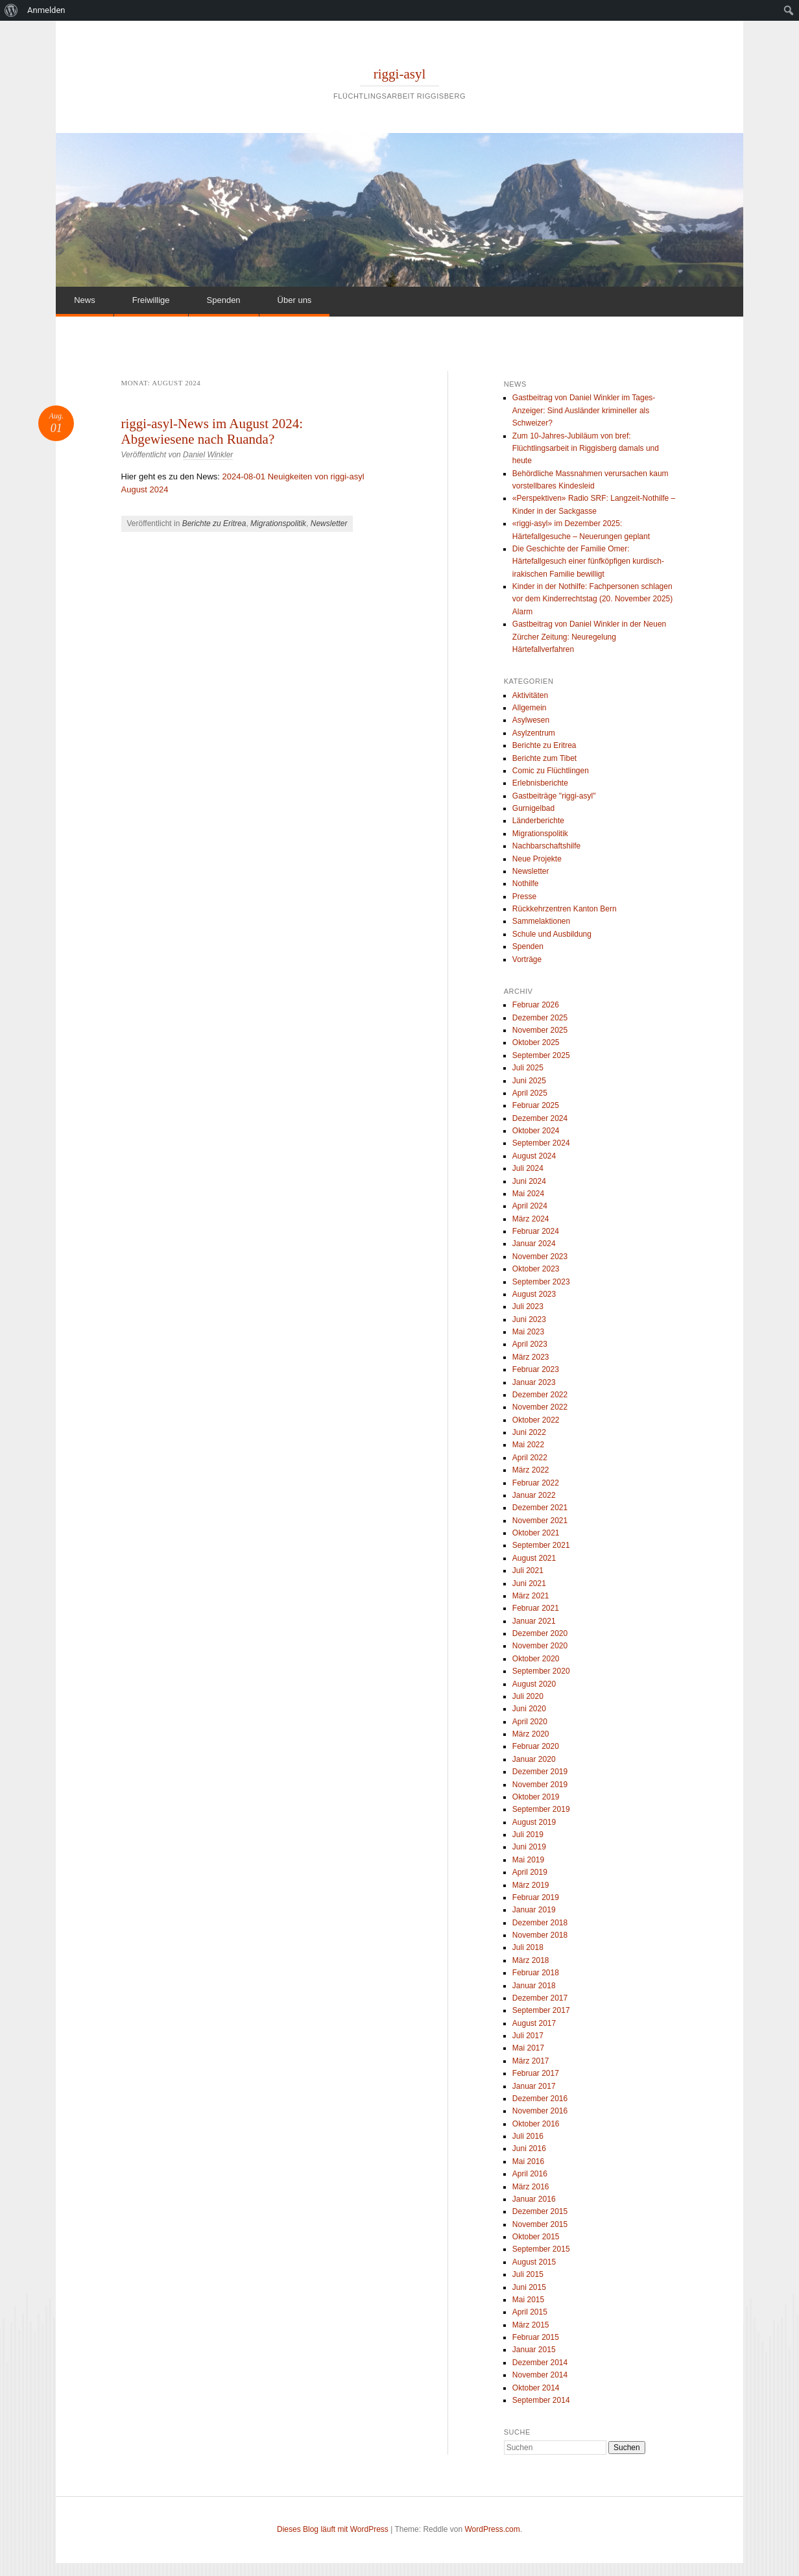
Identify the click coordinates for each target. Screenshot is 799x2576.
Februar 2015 (535, 2337)
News (84, 300)
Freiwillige (151, 300)
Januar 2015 (534, 2349)
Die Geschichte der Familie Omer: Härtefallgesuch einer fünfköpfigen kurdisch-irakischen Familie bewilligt (588, 561)
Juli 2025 (527, 1067)
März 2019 (530, 1885)
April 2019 (529, 1872)
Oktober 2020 (536, 1658)
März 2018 (530, 1960)
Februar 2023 (535, 1369)
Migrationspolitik (278, 523)
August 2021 (534, 1558)
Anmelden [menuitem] (46, 10)
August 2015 (534, 2262)
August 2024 (534, 1156)
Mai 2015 (528, 2299)
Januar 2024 (534, 1243)
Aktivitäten (530, 695)
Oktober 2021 (536, 1532)
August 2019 (534, 1822)
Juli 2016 (527, 2136)
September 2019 (541, 1809)
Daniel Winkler (208, 454)
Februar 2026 (535, 1004)
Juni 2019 (529, 1846)
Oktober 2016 (536, 2123)
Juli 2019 (527, 1834)
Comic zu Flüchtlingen (550, 770)
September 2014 (541, 2400)
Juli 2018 (527, 1947)
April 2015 (529, 2312)
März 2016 (530, 2186)
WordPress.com (492, 2529)
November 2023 (539, 1256)
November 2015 (539, 2224)
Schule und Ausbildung (551, 934)
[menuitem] (11, 10)
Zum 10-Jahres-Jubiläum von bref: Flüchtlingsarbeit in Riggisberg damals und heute (585, 448)
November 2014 (539, 2374)
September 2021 (541, 1545)
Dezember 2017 (539, 1998)
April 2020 (529, 1721)
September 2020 (541, 1671)
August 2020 (534, 1684)
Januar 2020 (534, 1759)
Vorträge (527, 959)
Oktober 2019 (536, 1796)
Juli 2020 (527, 1696)
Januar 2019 (534, 1909)
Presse (524, 896)
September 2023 (541, 1281)
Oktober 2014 (536, 2387)
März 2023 (530, 1357)
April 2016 (529, 2173)
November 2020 (539, 1645)
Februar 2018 (535, 1972)
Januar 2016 (534, 2199)
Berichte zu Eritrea (214, 523)
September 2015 (541, 2249)
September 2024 (541, 1143)
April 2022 (529, 1457)
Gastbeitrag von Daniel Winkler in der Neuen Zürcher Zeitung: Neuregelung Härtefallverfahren (589, 637)
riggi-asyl (399, 74)
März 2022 (530, 1470)
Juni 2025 (529, 1080)
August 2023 (534, 1294)
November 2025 (539, 1030)
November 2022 (539, 1407)
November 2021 (539, 1520)
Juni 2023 (529, 1319)
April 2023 (529, 1344)
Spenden (224, 300)
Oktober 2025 (536, 1042)
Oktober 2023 (536, 1268)
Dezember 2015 (539, 2211)
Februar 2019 (535, 1897)
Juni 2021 (529, 1583)
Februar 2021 (535, 1608)
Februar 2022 (535, 1482)
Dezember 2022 (539, 1394)
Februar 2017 (535, 2073)
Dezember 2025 (539, 1017)
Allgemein (529, 707)
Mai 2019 (528, 1859)
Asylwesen (530, 720)
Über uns (295, 300)
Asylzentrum (533, 733)
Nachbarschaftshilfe (546, 845)
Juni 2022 (529, 1432)
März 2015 (530, 2324)
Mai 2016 (528, 2161)
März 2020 (530, 1734)
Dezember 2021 (539, 1507)
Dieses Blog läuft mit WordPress (332, 2529)
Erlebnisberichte (540, 783)
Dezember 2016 (539, 2098)
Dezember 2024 (539, 1118)
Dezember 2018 (539, 1922)
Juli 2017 (527, 2035)
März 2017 (530, 2060)
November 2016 (539, 2110)
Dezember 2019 (539, 1771)
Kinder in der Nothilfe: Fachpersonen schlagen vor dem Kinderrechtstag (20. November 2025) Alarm (592, 599)
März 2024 (530, 1218)
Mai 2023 (528, 1331)
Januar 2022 (534, 1495)
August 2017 (534, 2023)
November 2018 (539, 1935)
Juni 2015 (529, 2287)
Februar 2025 (535, 1105)
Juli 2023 (527, 1306)
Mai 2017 (528, 2047)
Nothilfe (525, 883)
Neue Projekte (537, 858)
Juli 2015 (527, 2274)
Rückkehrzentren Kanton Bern (564, 908)
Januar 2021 (534, 1621)
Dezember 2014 (539, 2362)
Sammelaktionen (541, 921)
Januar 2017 (534, 2086)
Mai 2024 (528, 1193)
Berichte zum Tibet (544, 758)
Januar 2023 (534, 1382)
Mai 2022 (528, 1444)
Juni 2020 (529, 1708)
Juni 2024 (529, 1181)
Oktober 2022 (536, 1420)
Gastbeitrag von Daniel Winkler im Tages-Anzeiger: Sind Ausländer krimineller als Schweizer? (584, 410)
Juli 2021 (527, 1570)
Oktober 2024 (536, 1130)
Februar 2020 (535, 1746)
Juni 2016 (529, 2148)
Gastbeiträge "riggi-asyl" (554, 795)
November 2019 (539, 1784)
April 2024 (529, 1205)
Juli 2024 (527, 1168)
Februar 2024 (535, 1231)
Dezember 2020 (539, 1633)
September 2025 (541, 1055)
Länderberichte (538, 820)
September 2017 (541, 2010)
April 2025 (529, 1093)
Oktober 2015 (536, 2236)
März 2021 (530, 1595)
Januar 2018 (534, 1985)
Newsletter (329, 523)
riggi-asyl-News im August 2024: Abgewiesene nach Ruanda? (212, 431)
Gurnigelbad (533, 808)
